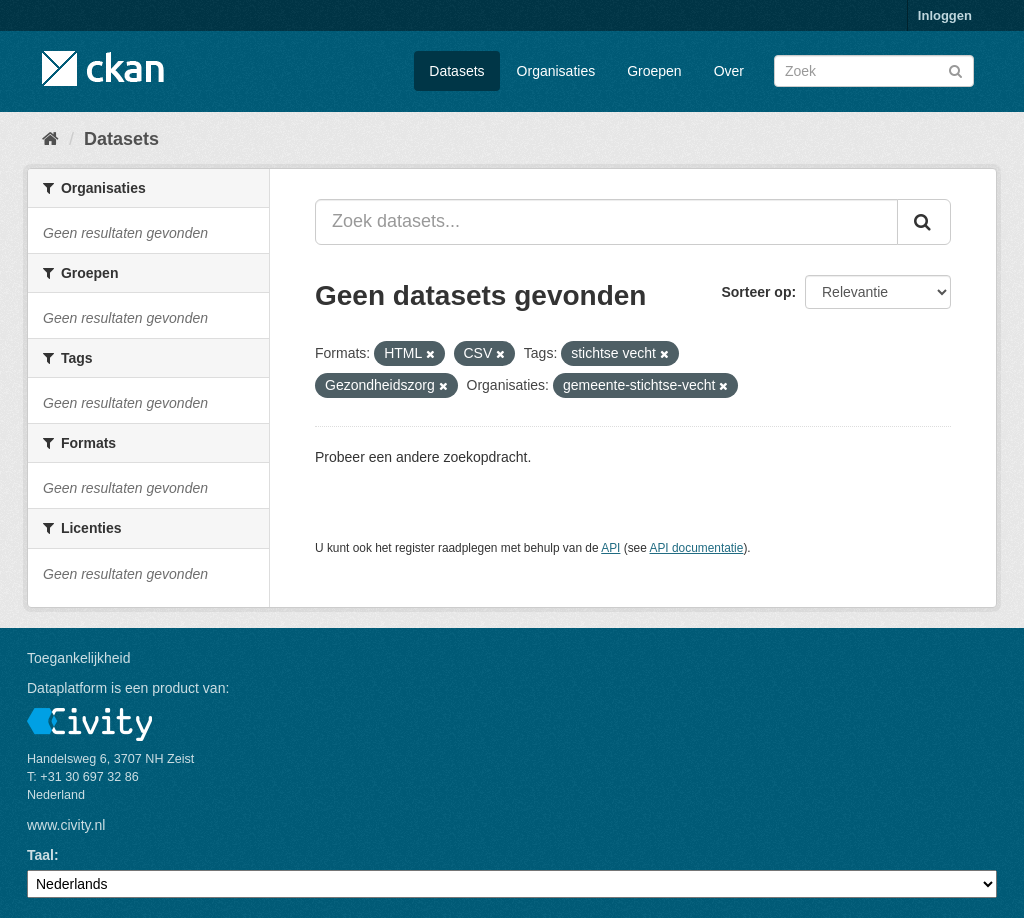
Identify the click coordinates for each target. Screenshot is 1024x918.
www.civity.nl (66, 825)
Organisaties (556, 71)
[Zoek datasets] (874, 71)
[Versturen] (955, 69)
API (610, 548)
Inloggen (945, 15)
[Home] (50, 139)
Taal (40, 855)
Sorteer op (756, 292)
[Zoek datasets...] (606, 222)
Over (729, 71)
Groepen (654, 71)
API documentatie (697, 548)
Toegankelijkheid (79, 658)
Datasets (456, 71)
